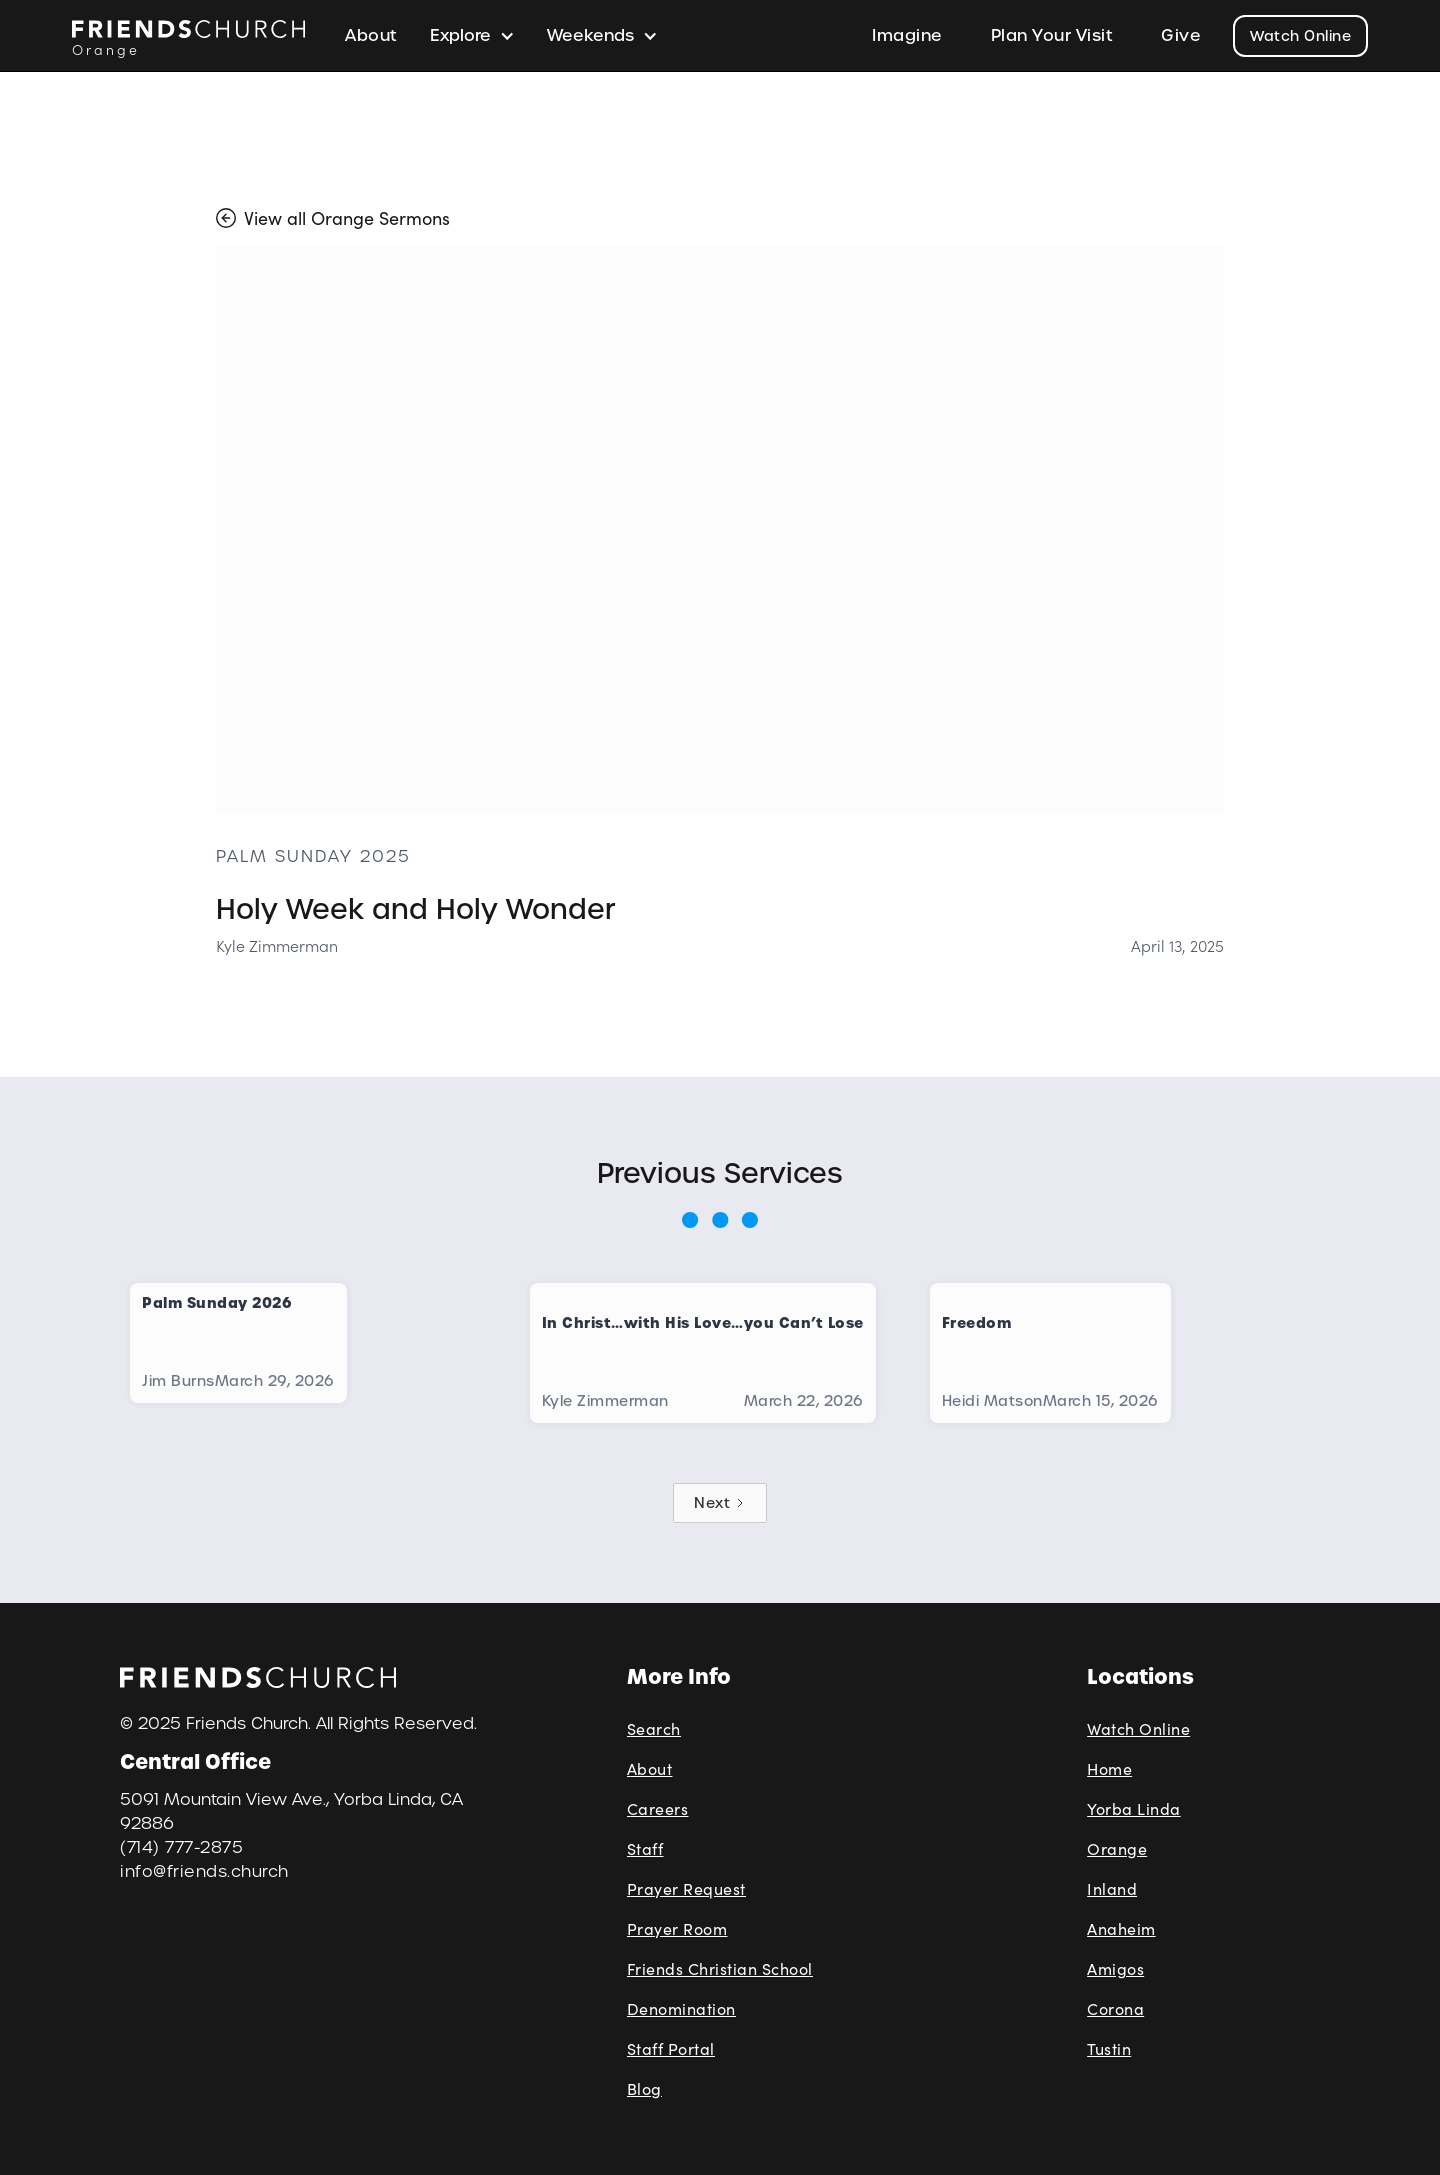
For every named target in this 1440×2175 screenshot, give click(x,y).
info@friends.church (204, 1871)
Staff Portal (671, 2048)
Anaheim (1121, 1928)
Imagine (907, 35)
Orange (1117, 1848)
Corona (1115, 2008)
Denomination (681, 2008)
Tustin (1109, 2048)
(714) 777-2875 (181, 1847)
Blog (644, 2088)
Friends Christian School (720, 1968)
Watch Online (1300, 36)
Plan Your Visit (1052, 35)
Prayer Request (686, 1888)
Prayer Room (677, 1928)
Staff (645, 1848)
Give (1181, 35)
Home (1109, 1768)
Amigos (1115, 1968)
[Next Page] (720, 1503)
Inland (1112, 1888)
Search (654, 1728)
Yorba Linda (1134, 1808)
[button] (472, 36)
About (371, 35)
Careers (658, 1808)
